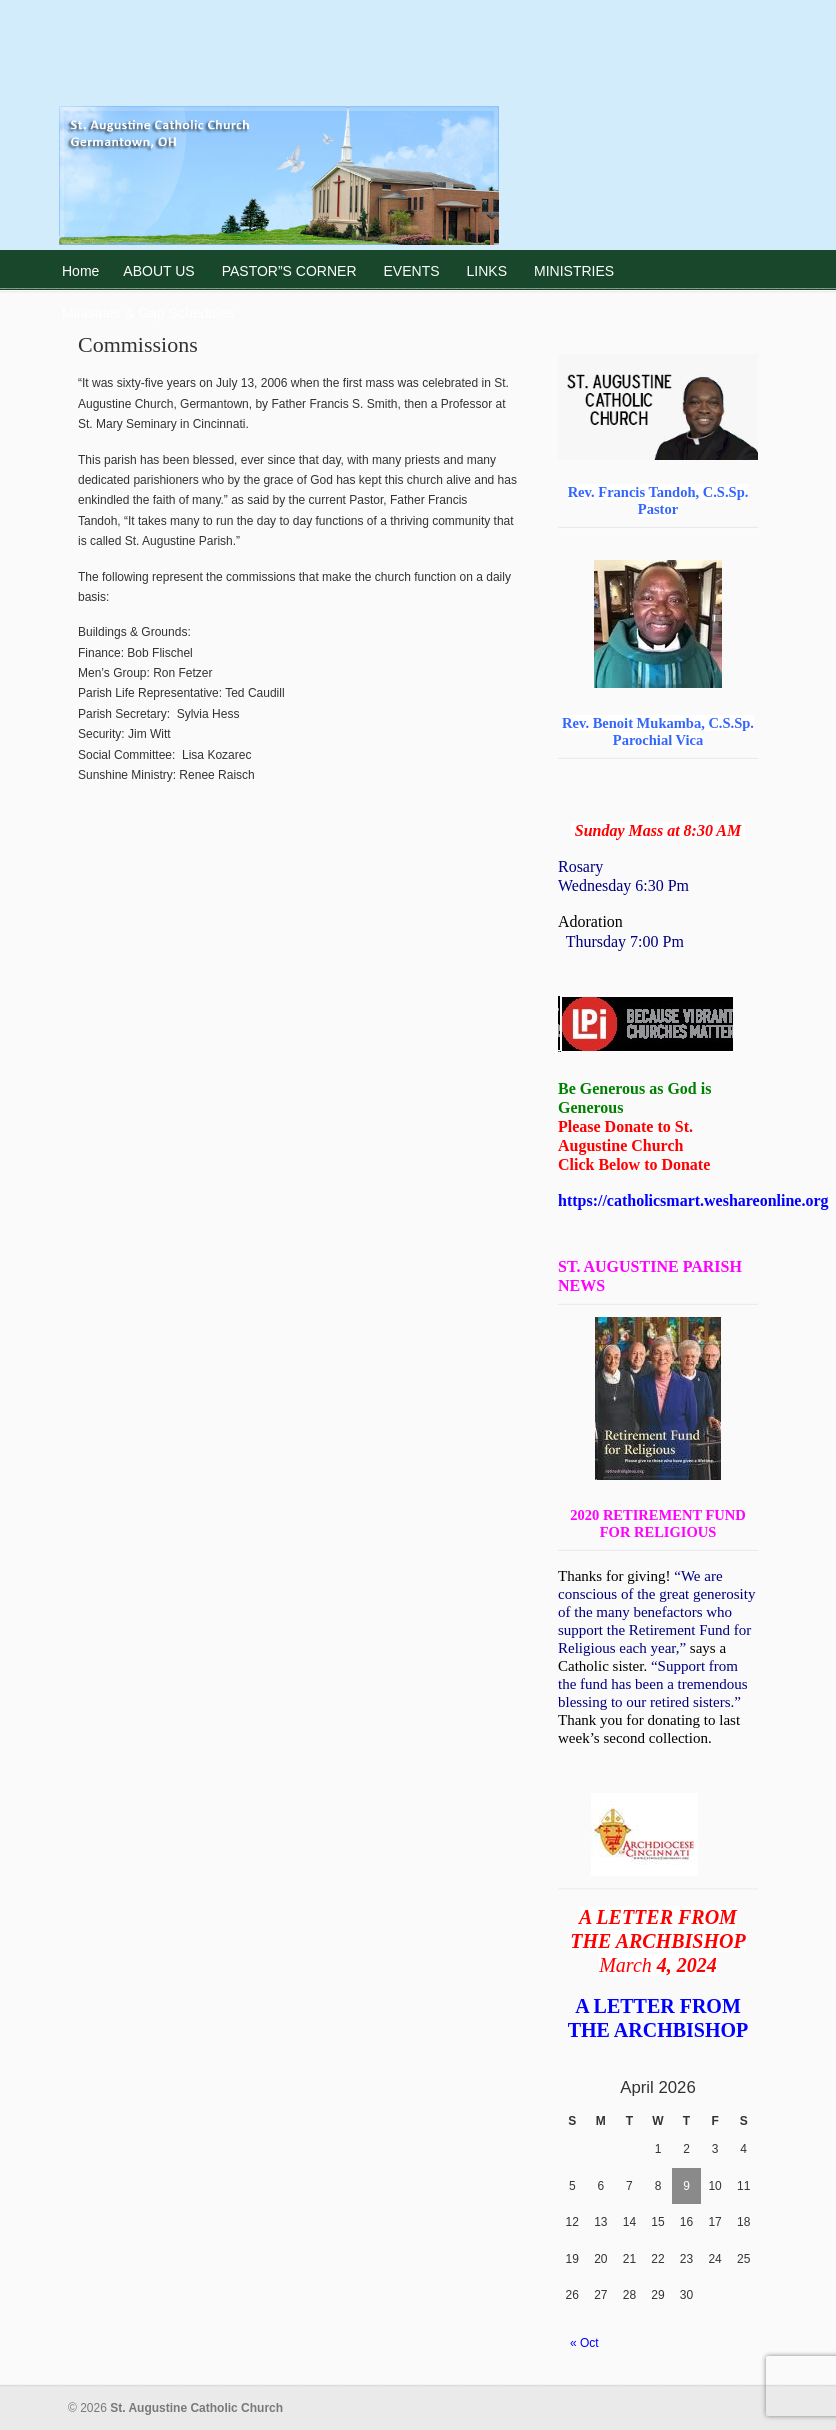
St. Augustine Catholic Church (279, 125)
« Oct (584, 2343)
